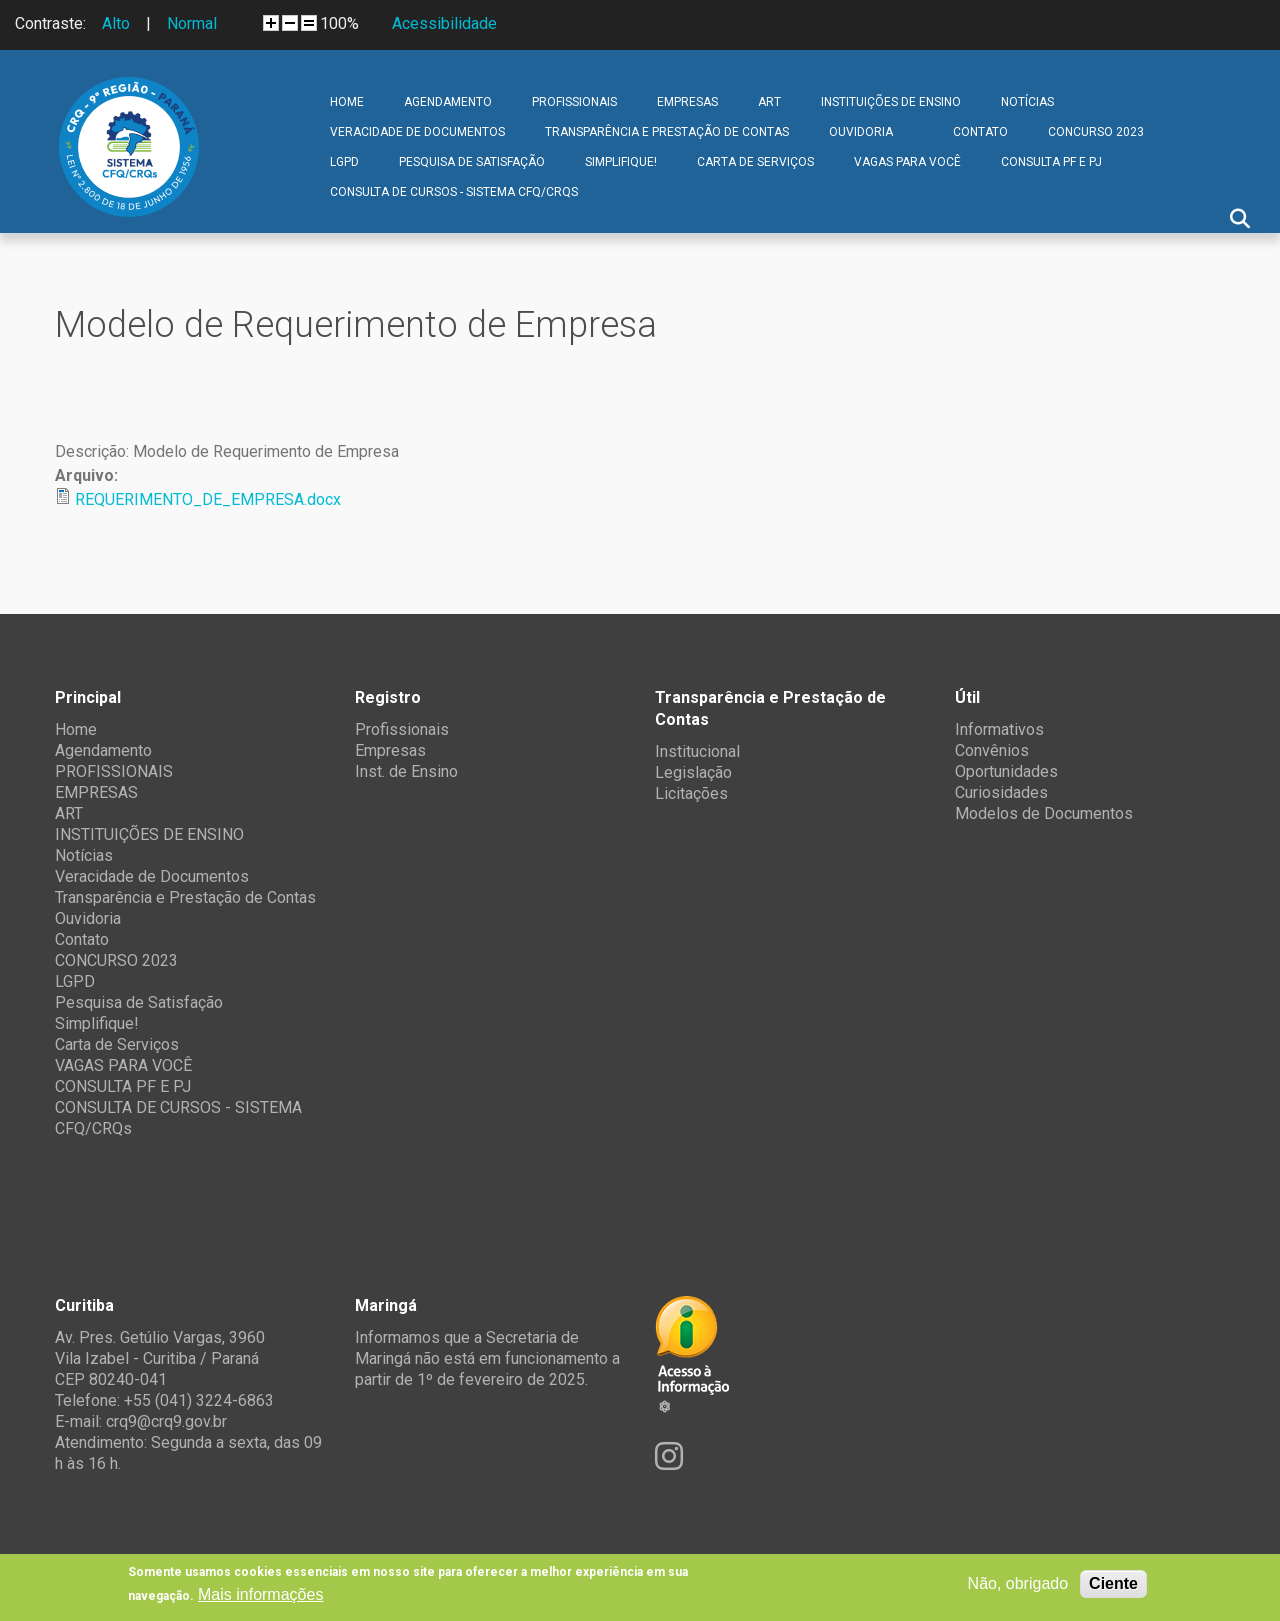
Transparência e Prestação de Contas (667, 132)
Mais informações (260, 1594)
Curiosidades (1001, 792)
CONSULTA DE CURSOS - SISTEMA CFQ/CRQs (454, 192)
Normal (192, 23)
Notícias (1027, 102)
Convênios (992, 750)
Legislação (693, 772)
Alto (116, 23)
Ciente (1113, 1583)
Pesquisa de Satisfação (472, 162)
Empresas (390, 750)
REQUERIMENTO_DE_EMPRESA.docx (208, 499)
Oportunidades (1006, 771)
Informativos (999, 729)
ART (769, 102)
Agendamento (448, 102)
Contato (980, 132)
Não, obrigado (1018, 1583)
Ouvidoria (861, 132)
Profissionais (402, 729)
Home (347, 102)
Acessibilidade (444, 23)
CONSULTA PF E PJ (1051, 162)
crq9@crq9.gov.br (166, 1421)
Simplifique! (621, 162)
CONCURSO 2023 (1096, 132)
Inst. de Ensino (406, 771)
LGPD (344, 162)
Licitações (691, 793)
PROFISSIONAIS (574, 102)
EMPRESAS (687, 102)
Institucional (697, 751)
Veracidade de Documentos (417, 132)
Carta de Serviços (755, 162)
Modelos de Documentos (1044, 813)
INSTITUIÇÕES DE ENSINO (891, 102)
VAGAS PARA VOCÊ (907, 162)
